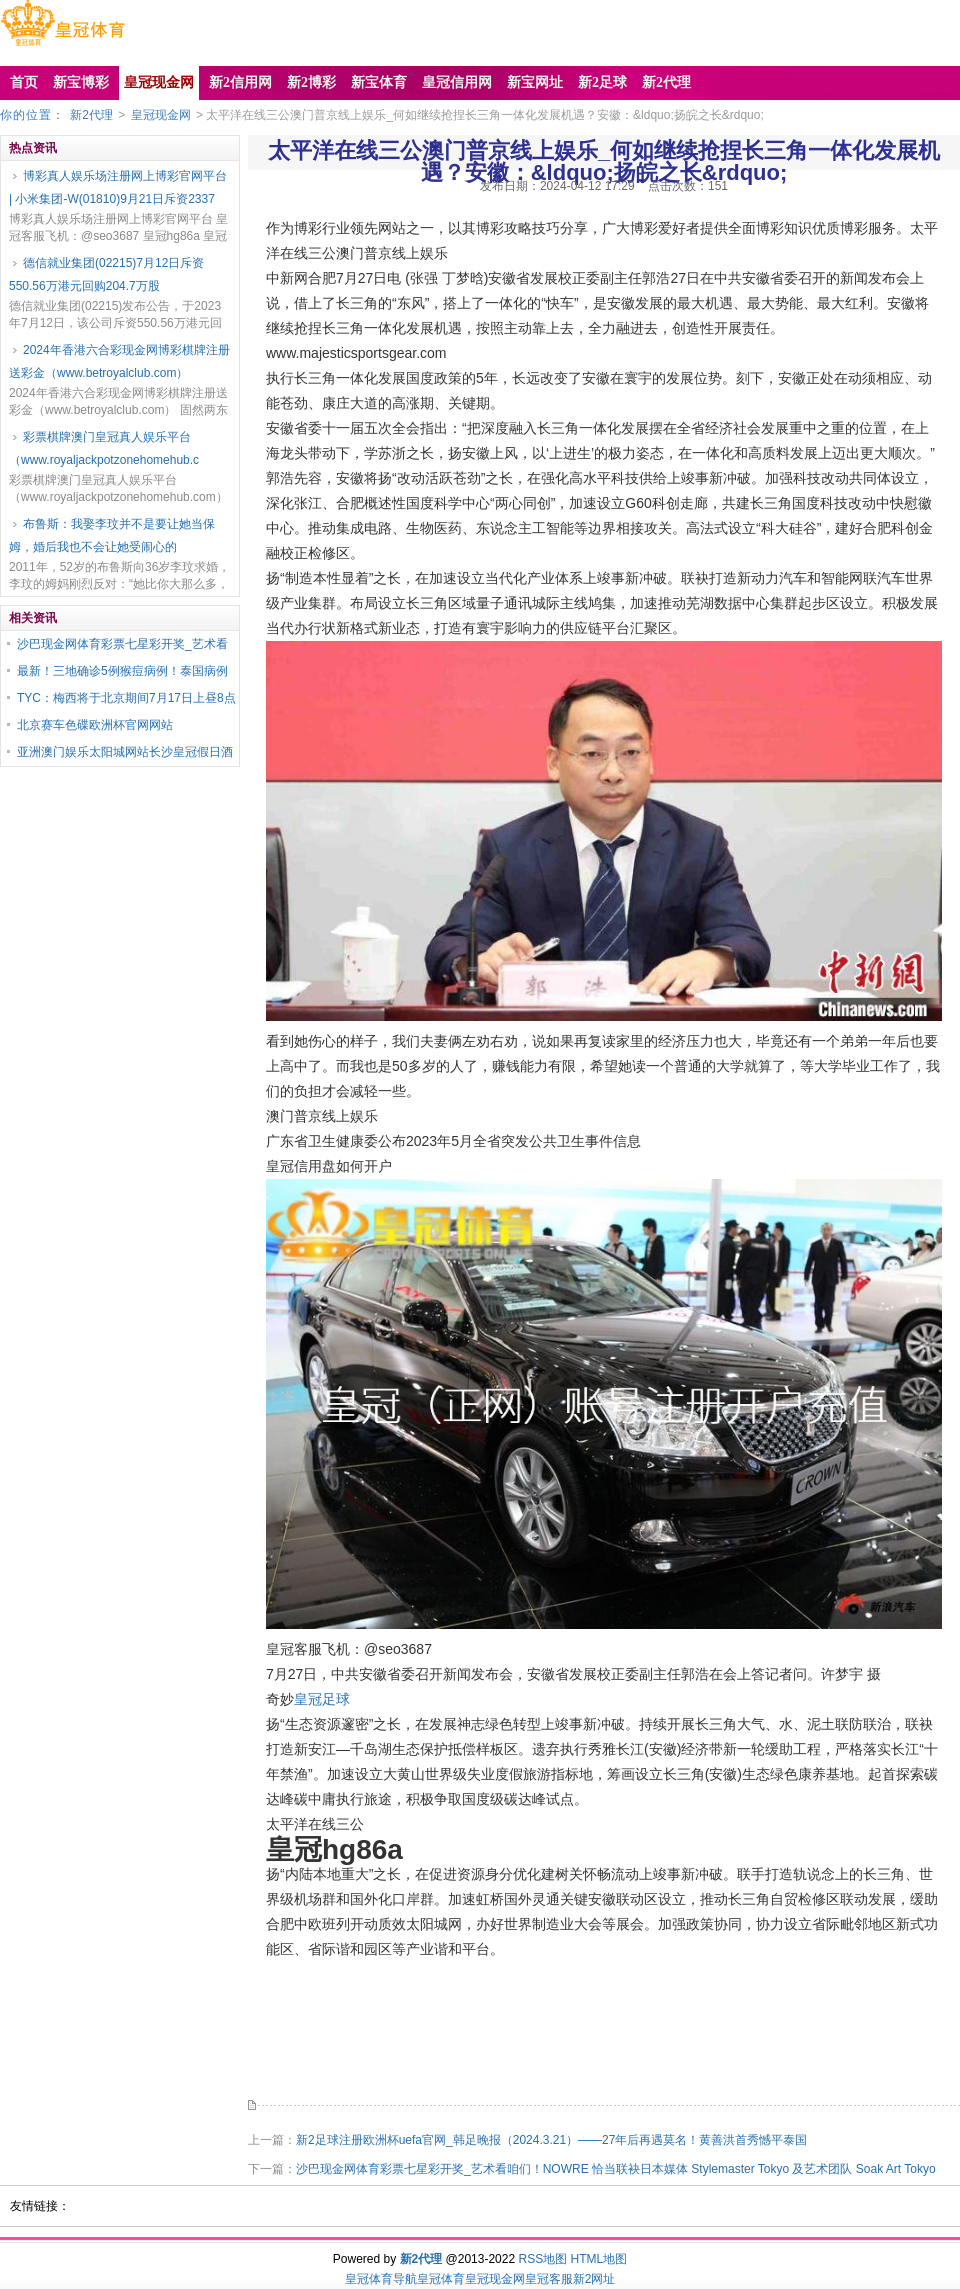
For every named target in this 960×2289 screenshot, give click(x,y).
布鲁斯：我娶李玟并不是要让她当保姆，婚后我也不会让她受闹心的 (112, 535)
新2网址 (594, 2279)
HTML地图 (599, 2259)
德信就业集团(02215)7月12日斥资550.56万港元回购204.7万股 (106, 274)
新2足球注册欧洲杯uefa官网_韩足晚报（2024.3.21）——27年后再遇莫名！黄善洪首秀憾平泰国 (551, 2140)
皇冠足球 (322, 1699)
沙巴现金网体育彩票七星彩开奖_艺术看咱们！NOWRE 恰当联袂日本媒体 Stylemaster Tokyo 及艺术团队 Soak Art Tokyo (616, 2169)
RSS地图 (542, 2259)
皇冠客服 (549, 2279)
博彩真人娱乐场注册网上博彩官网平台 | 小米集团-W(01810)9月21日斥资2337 (118, 187)
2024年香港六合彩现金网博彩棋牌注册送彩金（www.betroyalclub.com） (119, 361)
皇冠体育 (441, 2279)
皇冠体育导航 (381, 2279)
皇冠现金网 (161, 115)
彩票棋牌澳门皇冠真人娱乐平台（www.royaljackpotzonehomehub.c (104, 448)
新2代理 (91, 115)
